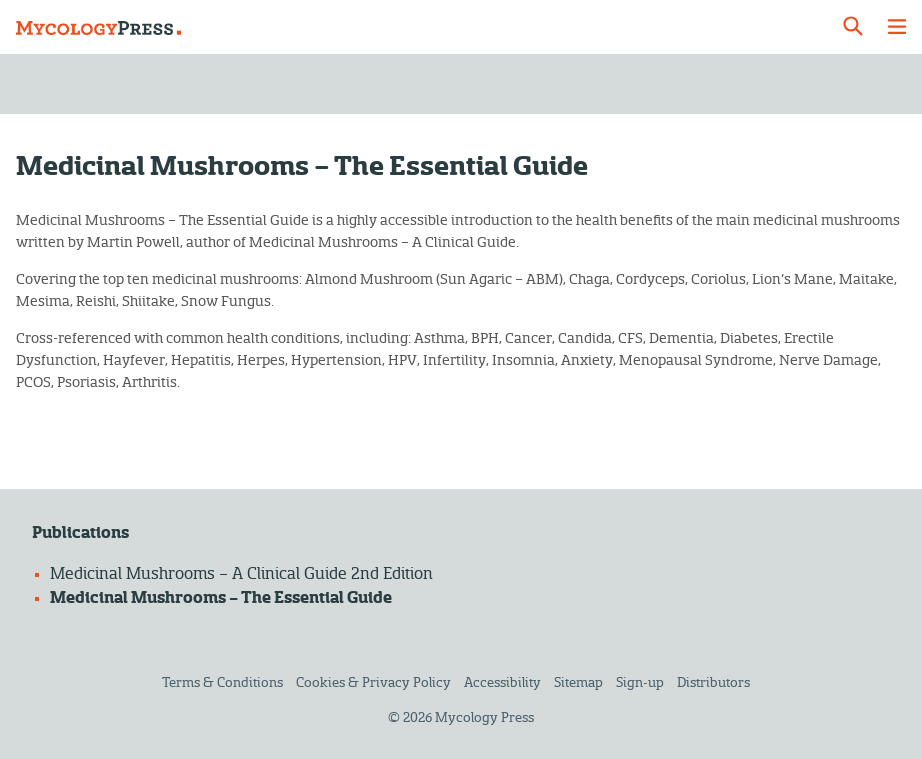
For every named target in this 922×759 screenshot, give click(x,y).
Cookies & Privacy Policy (373, 682)
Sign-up (640, 682)
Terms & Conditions (222, 682)
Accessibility (502, 682)
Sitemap (578, 682)
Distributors (713, 682)
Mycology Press (484, 717)
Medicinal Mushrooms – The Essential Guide (221, 597)
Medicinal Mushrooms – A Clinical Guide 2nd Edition (241, 574)
